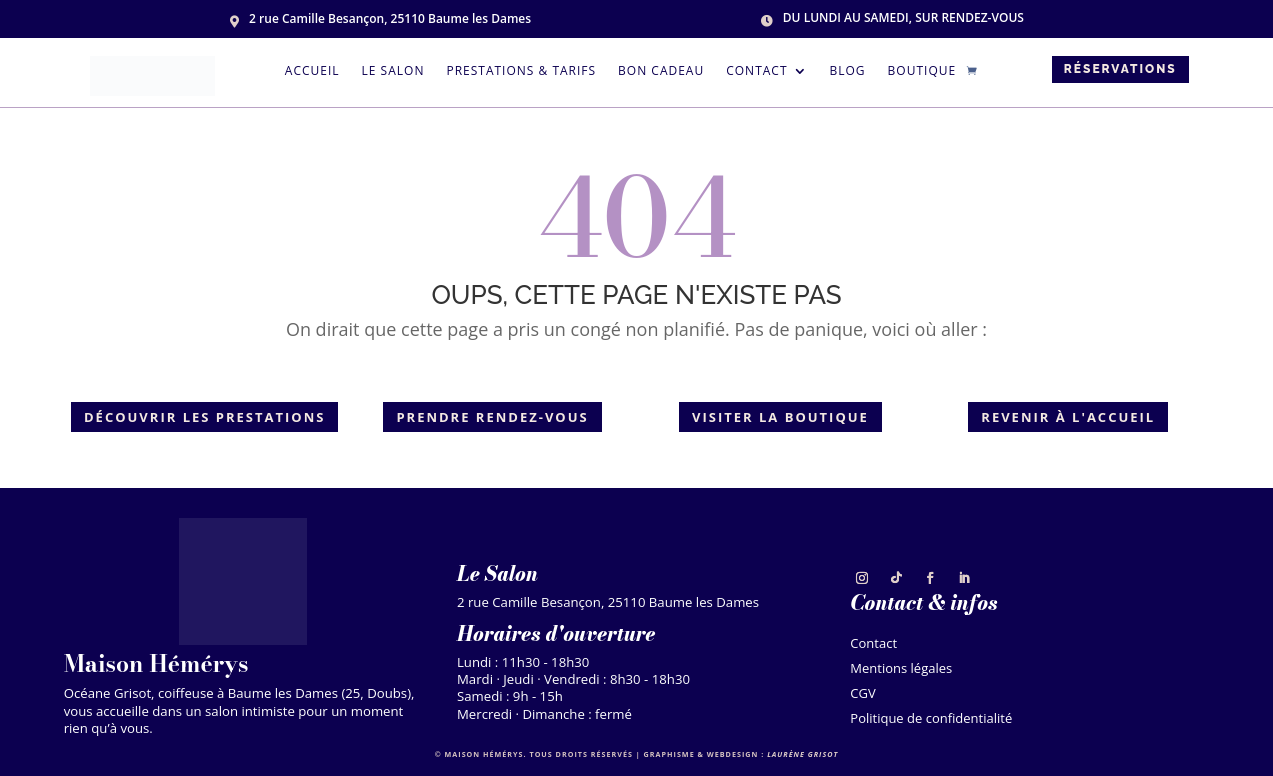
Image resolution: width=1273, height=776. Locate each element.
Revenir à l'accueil (1068, 417)
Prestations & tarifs (521, 71)
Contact (756, 71)
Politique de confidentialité (931, 720)
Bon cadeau (661, 71)
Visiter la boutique (780, 417)
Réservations (1120, 69)
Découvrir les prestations (204, 417)
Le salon (393, 71)
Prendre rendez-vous (492, 417)
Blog (848, 71)
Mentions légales (901, 670)
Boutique (922, 71)
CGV (862, 695)
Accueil (312, 71)
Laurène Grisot (802, 754)
